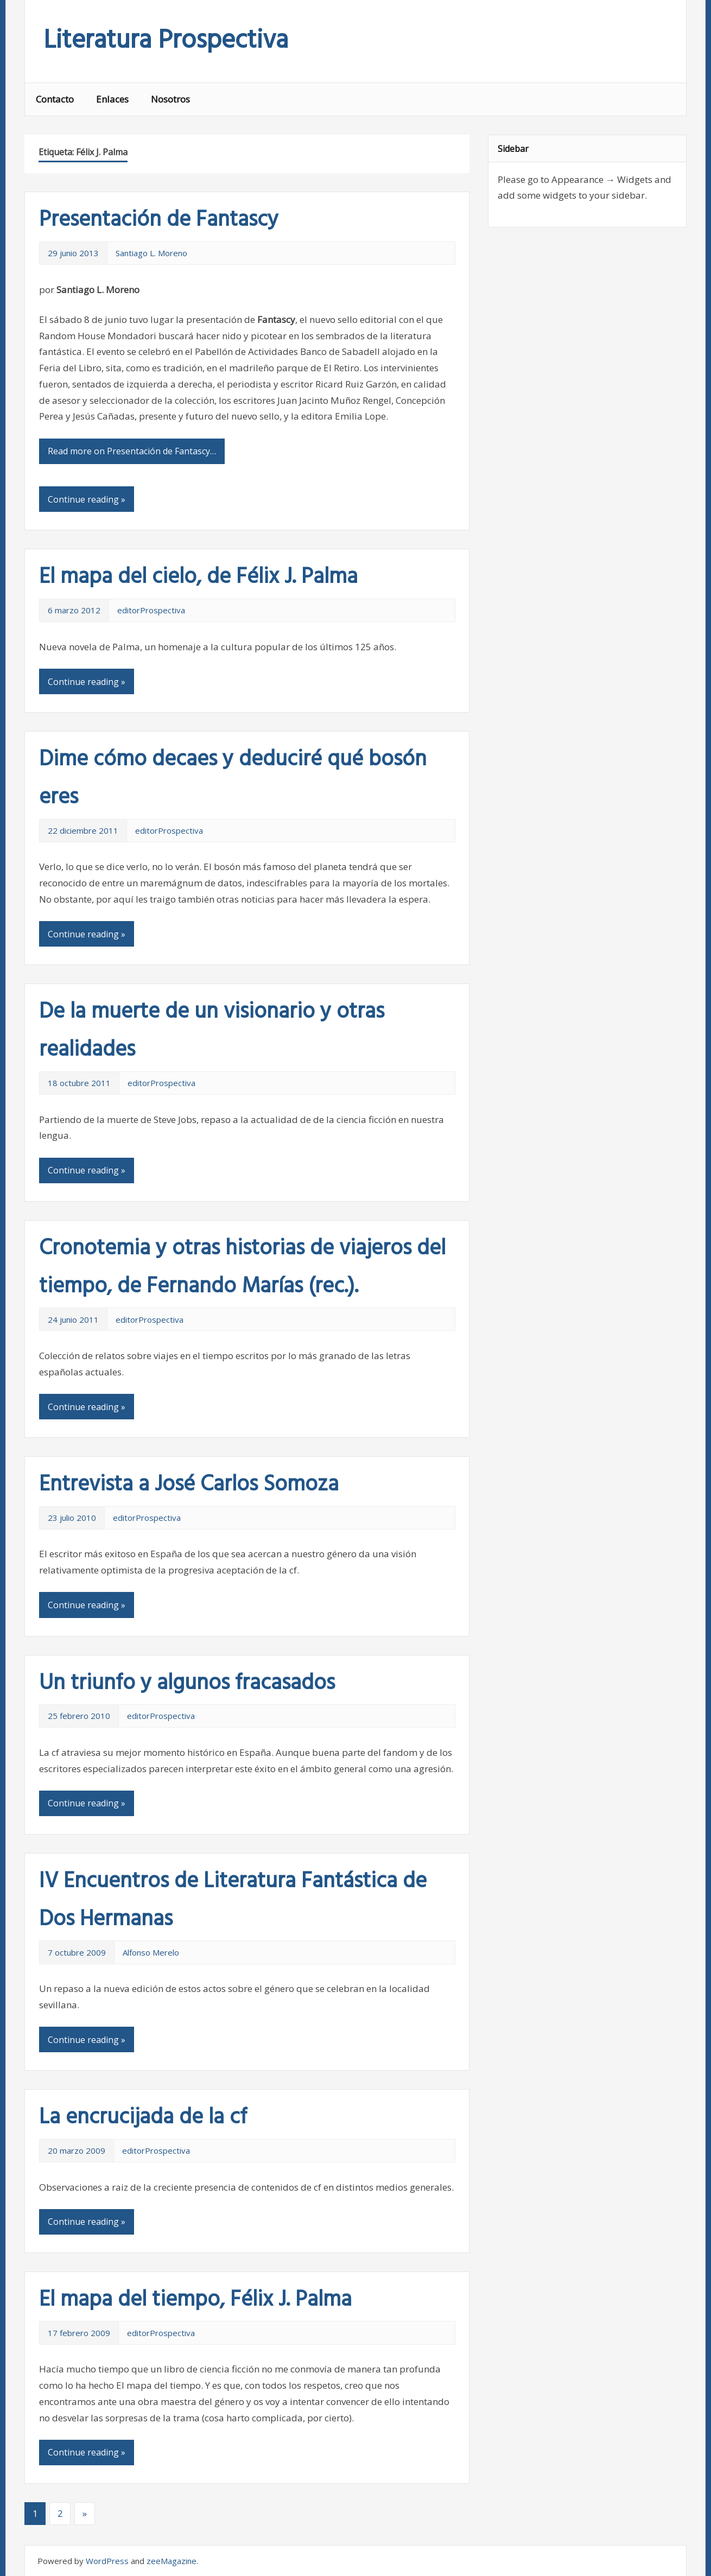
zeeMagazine (171, 2560)
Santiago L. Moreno (151, 253)
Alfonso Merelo (151, 1952)
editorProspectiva (151, 610)
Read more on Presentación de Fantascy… (132, 451)
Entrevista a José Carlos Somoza (189, 1485)
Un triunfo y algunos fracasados (187, 1683)
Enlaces (112, 99)
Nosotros (170, 99)
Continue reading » (86, 499)
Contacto (55, 99)
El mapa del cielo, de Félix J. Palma (198, 577)
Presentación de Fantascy (158, 220)
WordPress (107, 2560)
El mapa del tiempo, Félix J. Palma (195, 2300)
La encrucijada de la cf (143, 2118)
